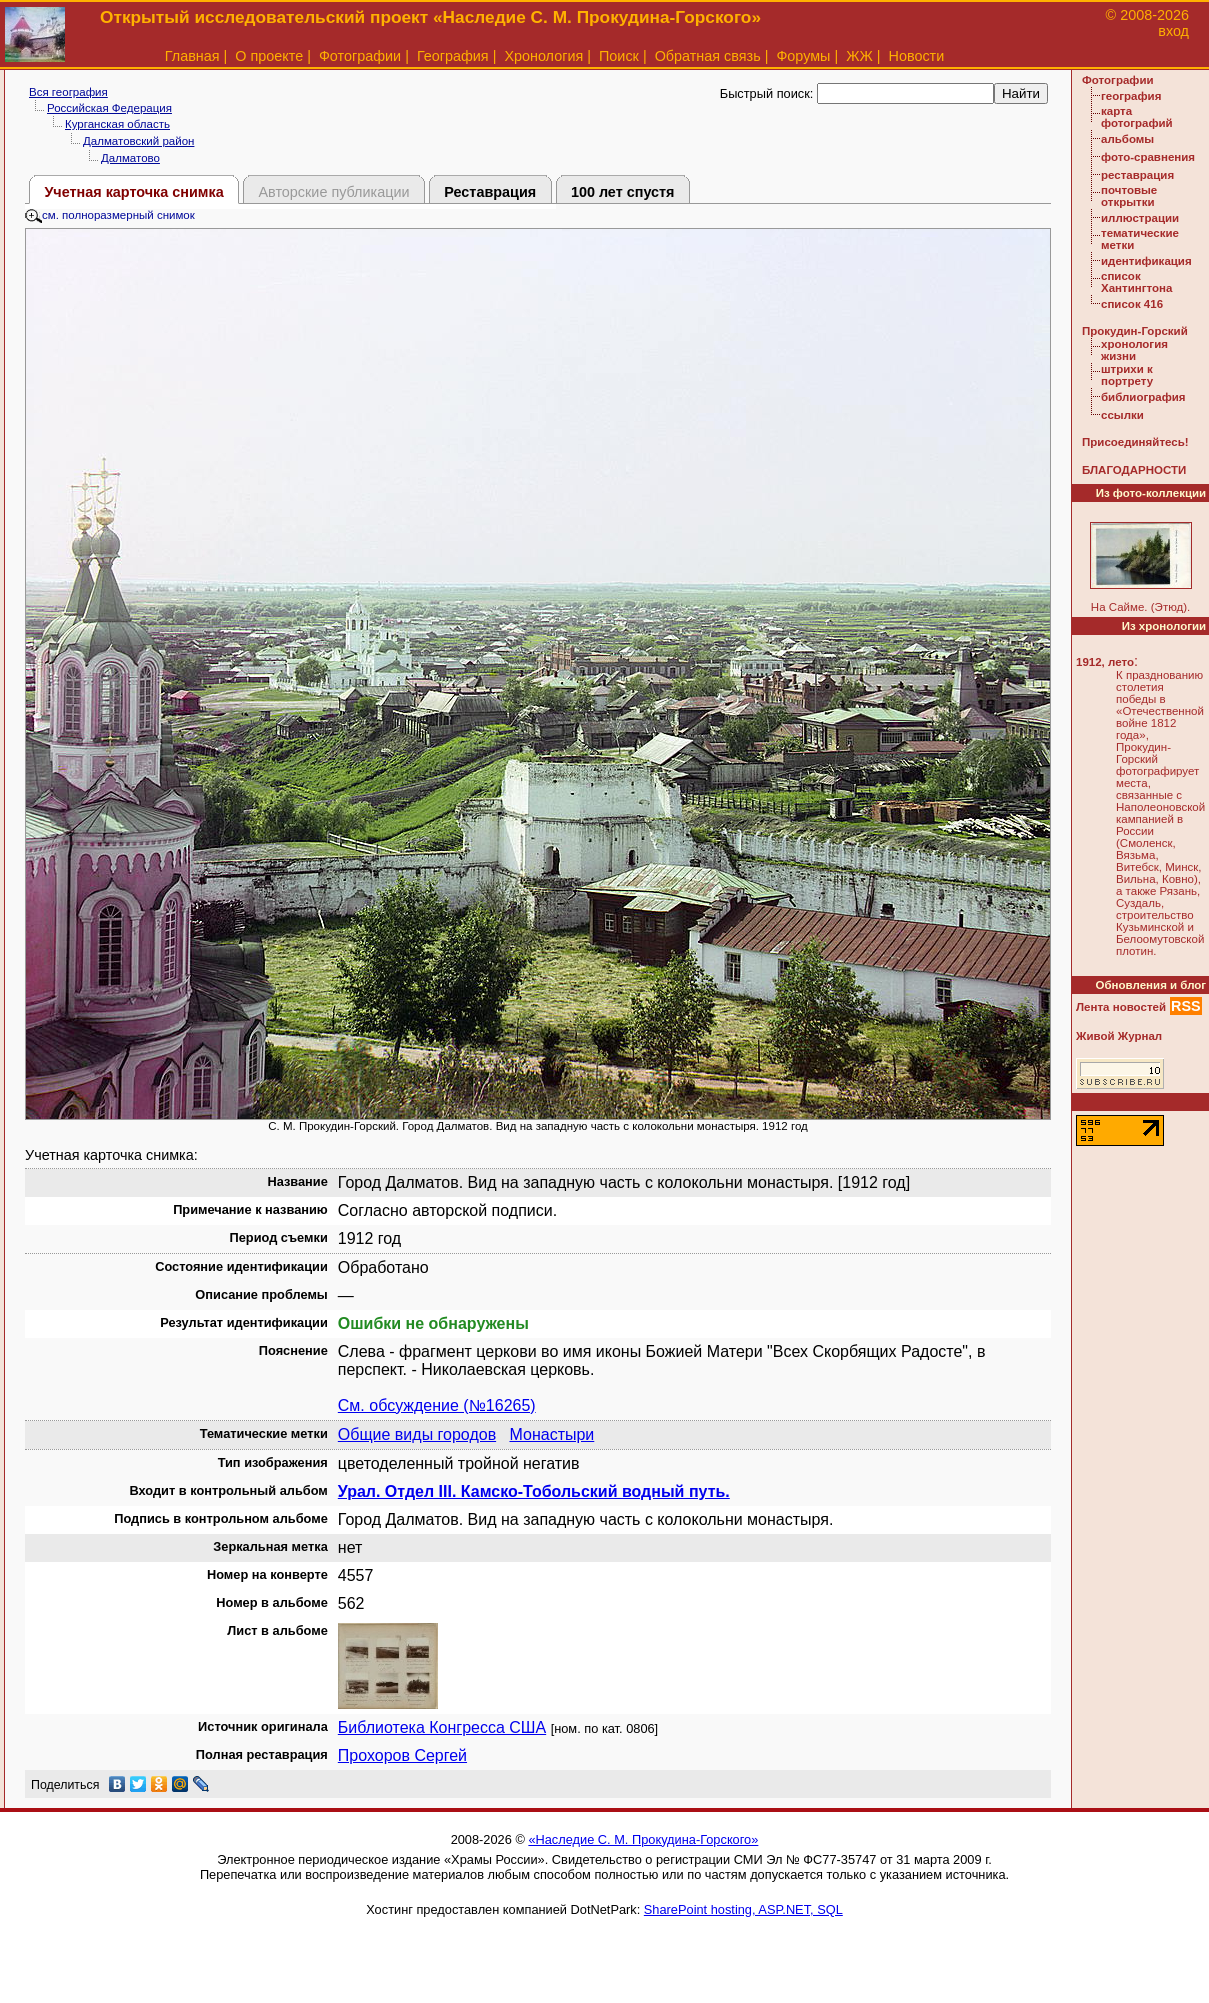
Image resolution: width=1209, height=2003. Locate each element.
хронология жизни (1134, 350)
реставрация (1137, 175)
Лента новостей (1121, 1007)
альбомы (1127, 139)
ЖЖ (859, 56)
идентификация (1146, 261)
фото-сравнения (1148, 157)
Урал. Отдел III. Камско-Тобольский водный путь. (534, 1491)
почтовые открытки (1129, 196)
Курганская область (117, 124)
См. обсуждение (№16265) (437, 1405)
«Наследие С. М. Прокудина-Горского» (643, 1839)
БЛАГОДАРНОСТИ (1134, 470)
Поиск (619, 56)
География (453, 56)
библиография (1143, 397)
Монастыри (551, 1434)
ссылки (1122, 415)
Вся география (68, 92)
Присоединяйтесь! (1135, 442)
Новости (917, 56)
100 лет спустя (623, 192)
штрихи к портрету (1127, 375)
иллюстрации (1140, 218)
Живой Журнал (1119, 1036)
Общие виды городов (417, 1434)
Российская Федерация (109, 108)
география (1131, 96)
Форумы (803, 56)
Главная (192, 56)
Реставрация (490, 192)
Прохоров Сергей (402, 1755)
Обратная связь (708, 56)
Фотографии (360, 56)
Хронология (543, 56)
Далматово (130, 158)
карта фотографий (1137, 117)
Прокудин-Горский (1135, 331)
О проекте (269, 56)
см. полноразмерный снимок (110, 215)
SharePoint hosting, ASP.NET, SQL (743, 1909)
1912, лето (1105, 662)
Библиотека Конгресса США (442, 1727)
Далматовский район (138, 141)
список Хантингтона (1136, 282)
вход (1173, 31)
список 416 (1132, 304)
